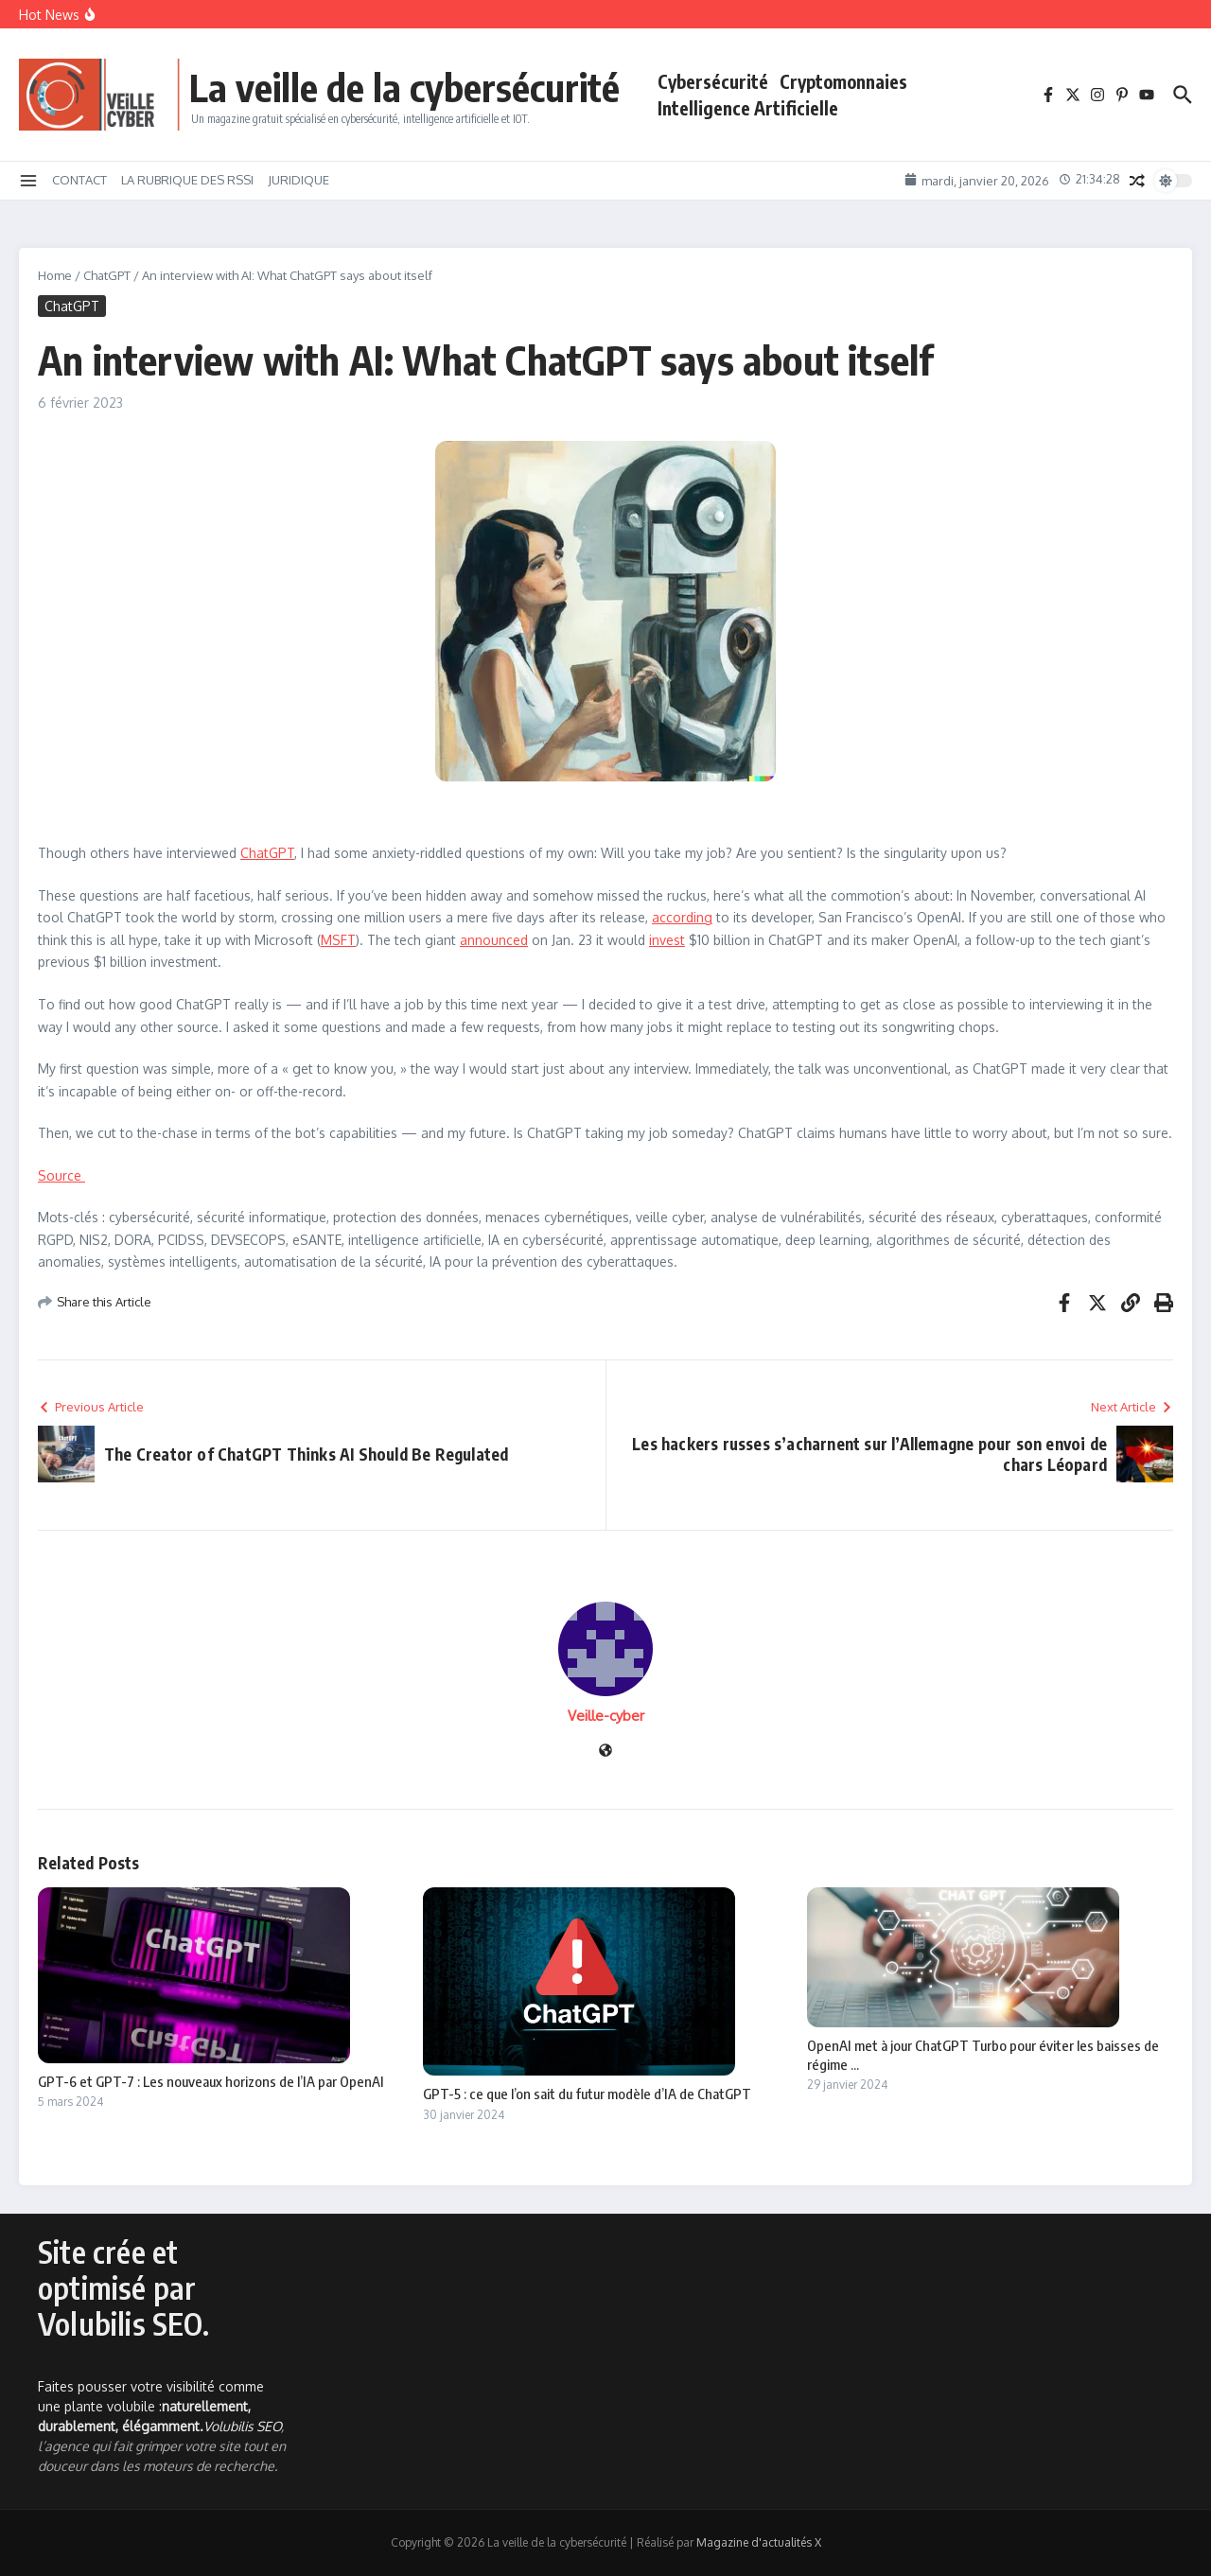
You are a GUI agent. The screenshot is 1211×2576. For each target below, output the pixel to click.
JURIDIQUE (298, 179)
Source (61, 1175)
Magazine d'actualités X (758, 2542)
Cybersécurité (713, 81)
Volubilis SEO (242, 2426)
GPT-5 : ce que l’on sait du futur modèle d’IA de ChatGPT (587, 2093)
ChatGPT (107, 275)
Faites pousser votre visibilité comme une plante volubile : (151, 2406)
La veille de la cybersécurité (404, 87)
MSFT (338, 940)
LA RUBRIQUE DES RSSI (187, 179)
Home (55, 275)
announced (494, 940)
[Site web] (605, 1752)
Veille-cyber (606, 1716)
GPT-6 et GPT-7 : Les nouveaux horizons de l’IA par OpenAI (211, 2081)
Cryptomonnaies (843, 81)
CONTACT (79, 179)
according (682, 917)
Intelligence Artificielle (748, 107)
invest (667, 940)
